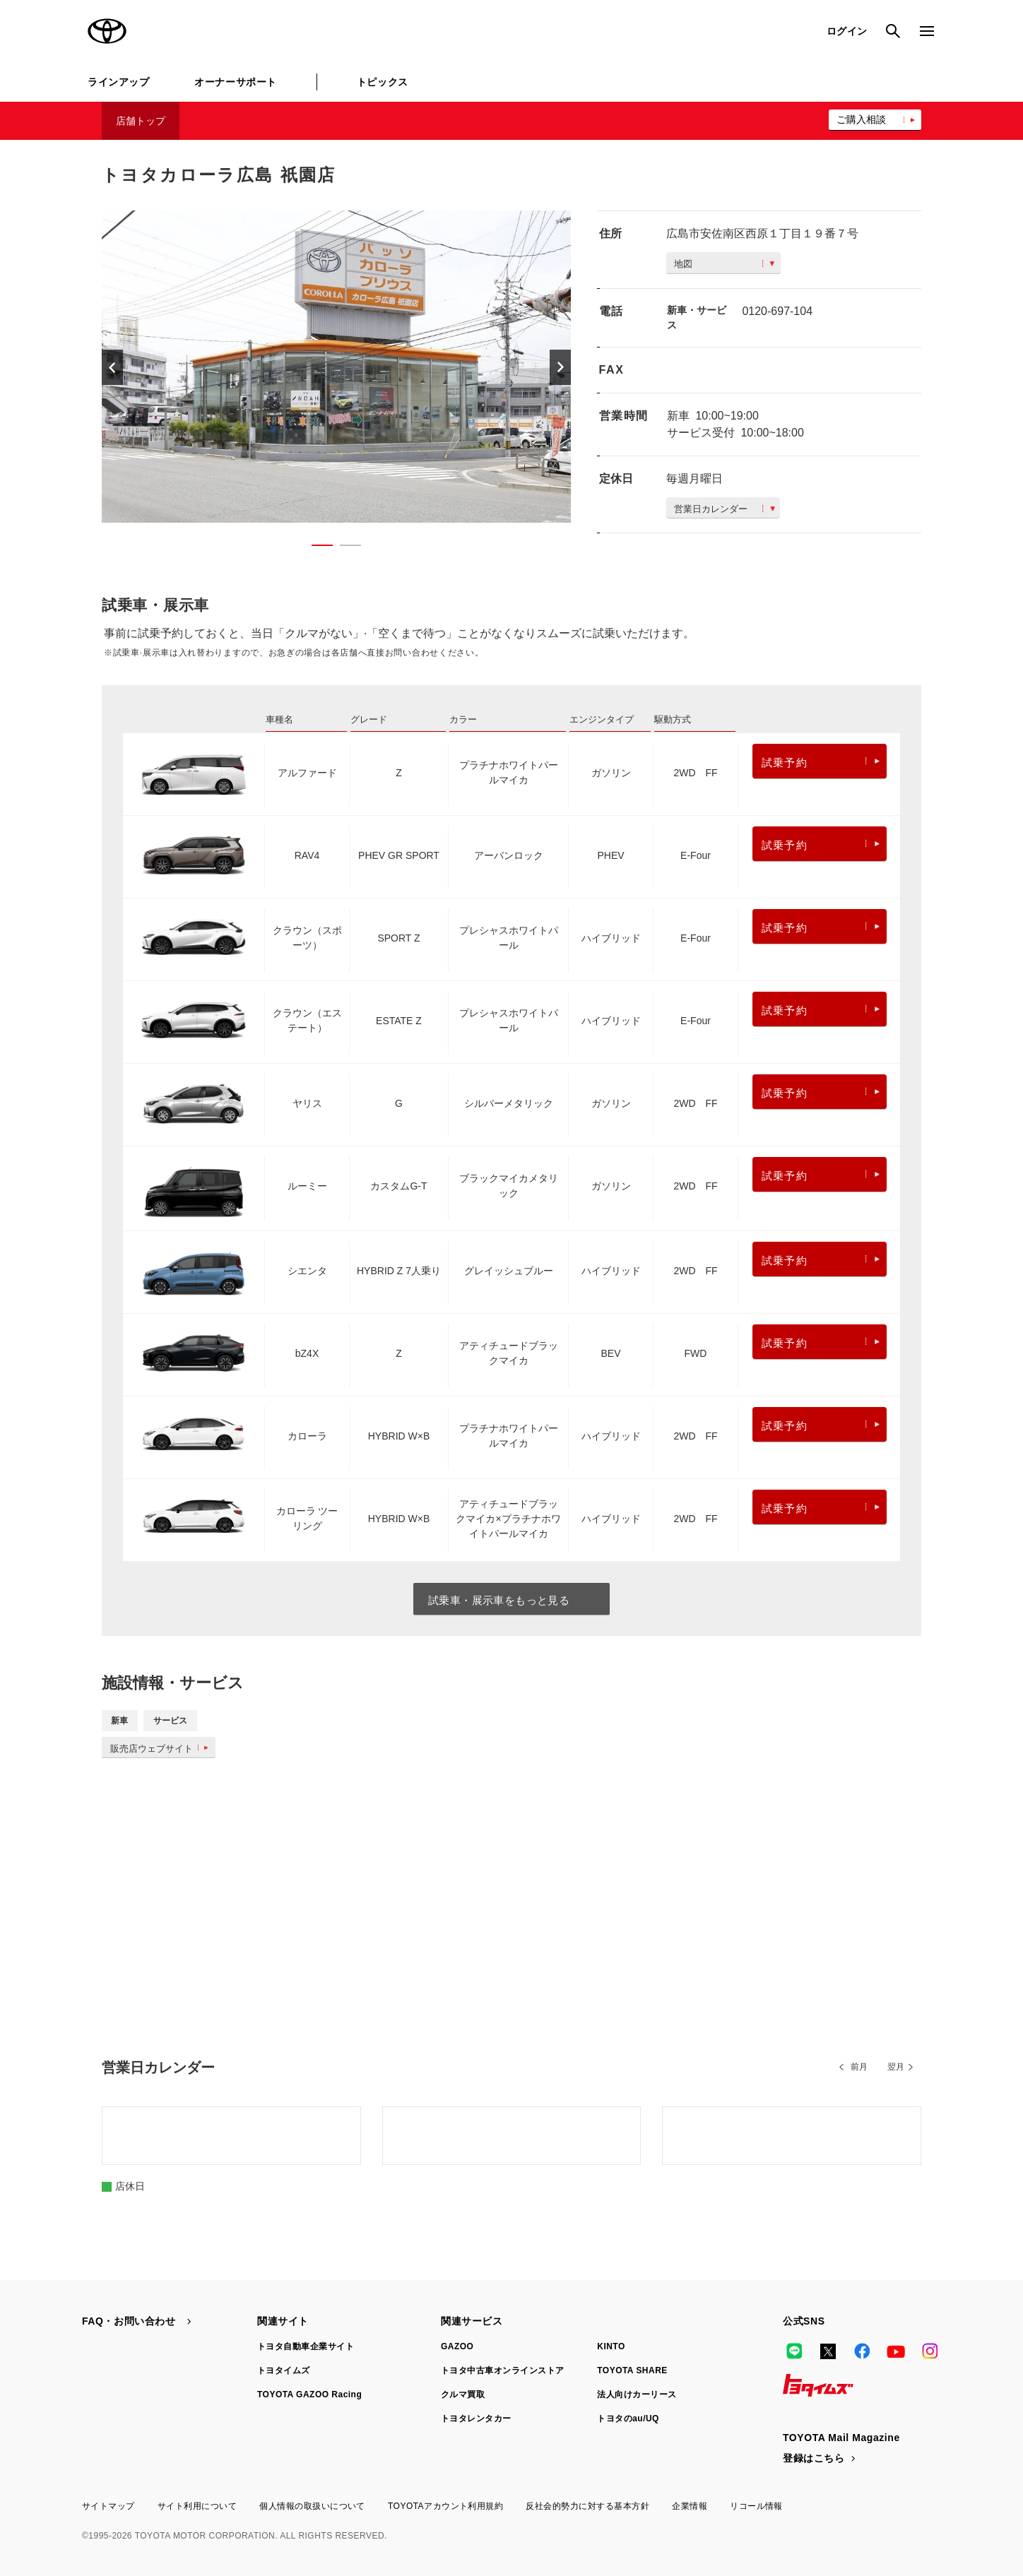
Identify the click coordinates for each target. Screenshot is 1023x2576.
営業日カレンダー (724, 509)
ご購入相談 (861, 119)
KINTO (611, 2346)
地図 (724, 264)
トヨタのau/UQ (628, 2418)
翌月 (895, 2067)
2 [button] (343, 548)
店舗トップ (140, 120)
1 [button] (315, 548)
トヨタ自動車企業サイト (305, 2346)
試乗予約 (821, 762)
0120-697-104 (777, 311)
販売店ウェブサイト (162, 1748)
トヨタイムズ (283, 2370)
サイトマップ (108, 2506)
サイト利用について (197, 2506)
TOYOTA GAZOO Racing (309, 2394)
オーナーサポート (235, 82)
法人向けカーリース (636, 2394)
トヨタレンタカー (476, 2418)
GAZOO (457, 2346)
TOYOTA (107, 31)
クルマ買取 (463, 2394)
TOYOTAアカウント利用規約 (445, 2506)
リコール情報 (756, 2506)
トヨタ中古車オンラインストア (502, 2370)
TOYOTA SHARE (632, 2370)
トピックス (382, 82)
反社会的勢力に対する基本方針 (587, 2506)
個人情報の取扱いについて (312, 2506)
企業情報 (689, 2506)
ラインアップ (118, 82)
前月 (859, 2067)
